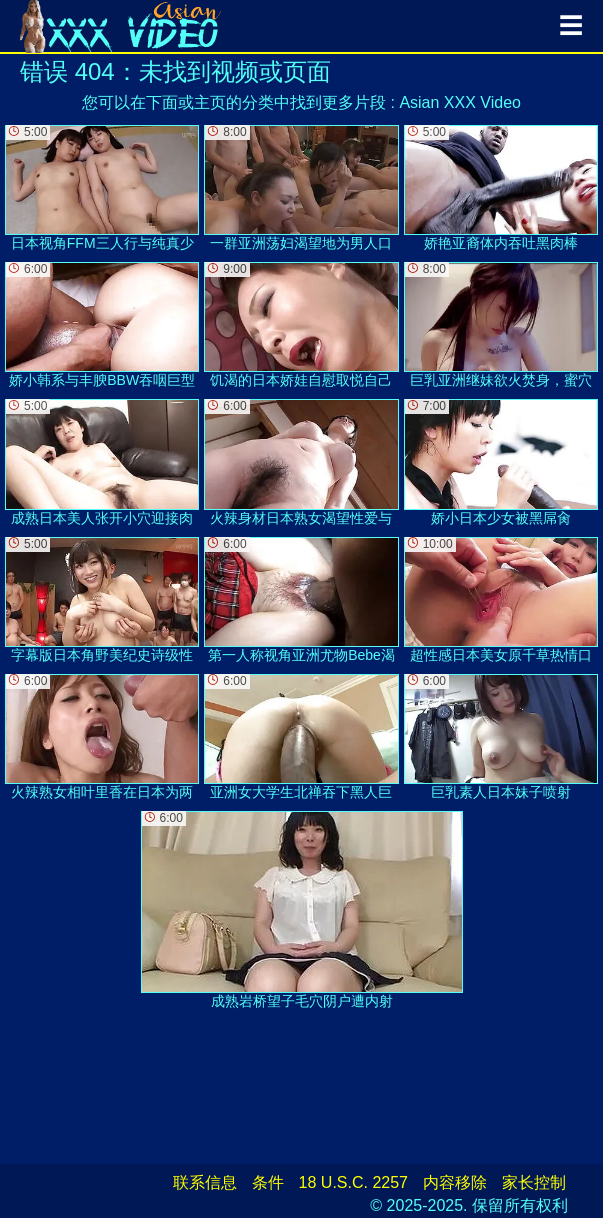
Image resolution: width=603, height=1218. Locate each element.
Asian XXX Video (460, 102)
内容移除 (455, 1182)
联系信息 (205, 1182)
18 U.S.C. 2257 (353, 1182)
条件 (268, 1182)
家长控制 (534, 1182)
